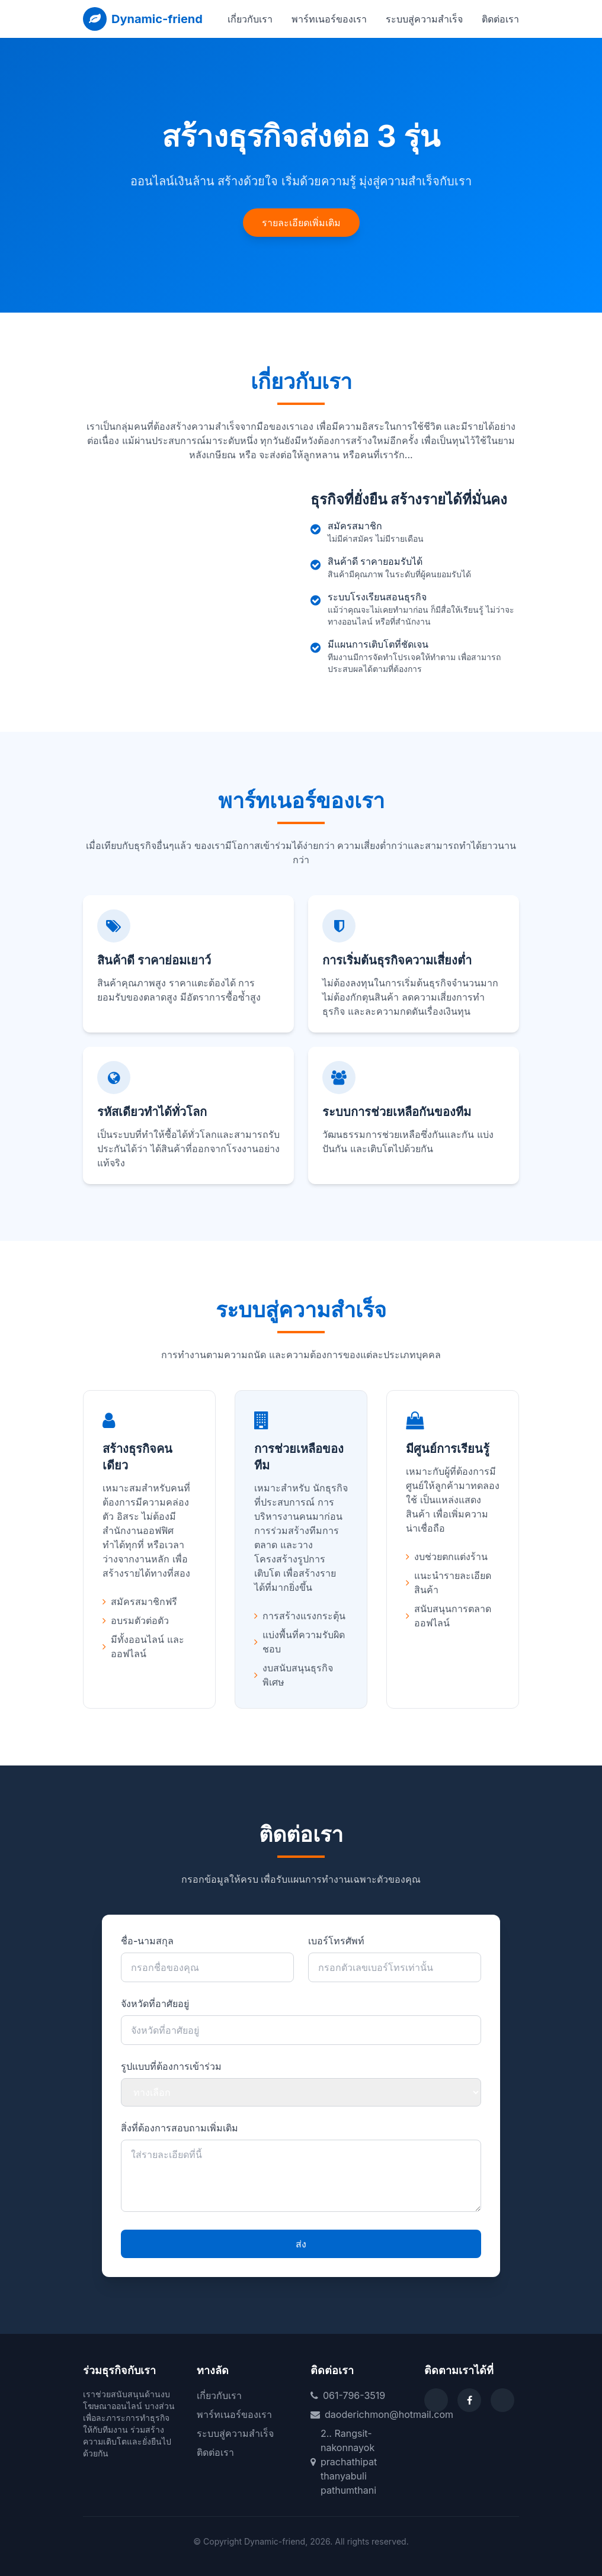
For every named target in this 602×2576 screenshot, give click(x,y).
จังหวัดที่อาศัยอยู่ (155, 2003)
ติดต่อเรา (500, 19)
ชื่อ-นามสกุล (147, 1941)
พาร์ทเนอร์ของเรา (329, 19)
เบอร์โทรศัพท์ (336, 1941)
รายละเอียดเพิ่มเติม (301, 223)
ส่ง (301, 2244)
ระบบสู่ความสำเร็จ (424, 19)
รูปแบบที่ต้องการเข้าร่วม (171, 2066)
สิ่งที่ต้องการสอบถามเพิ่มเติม (179, 2128)
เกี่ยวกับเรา (250, 19)
